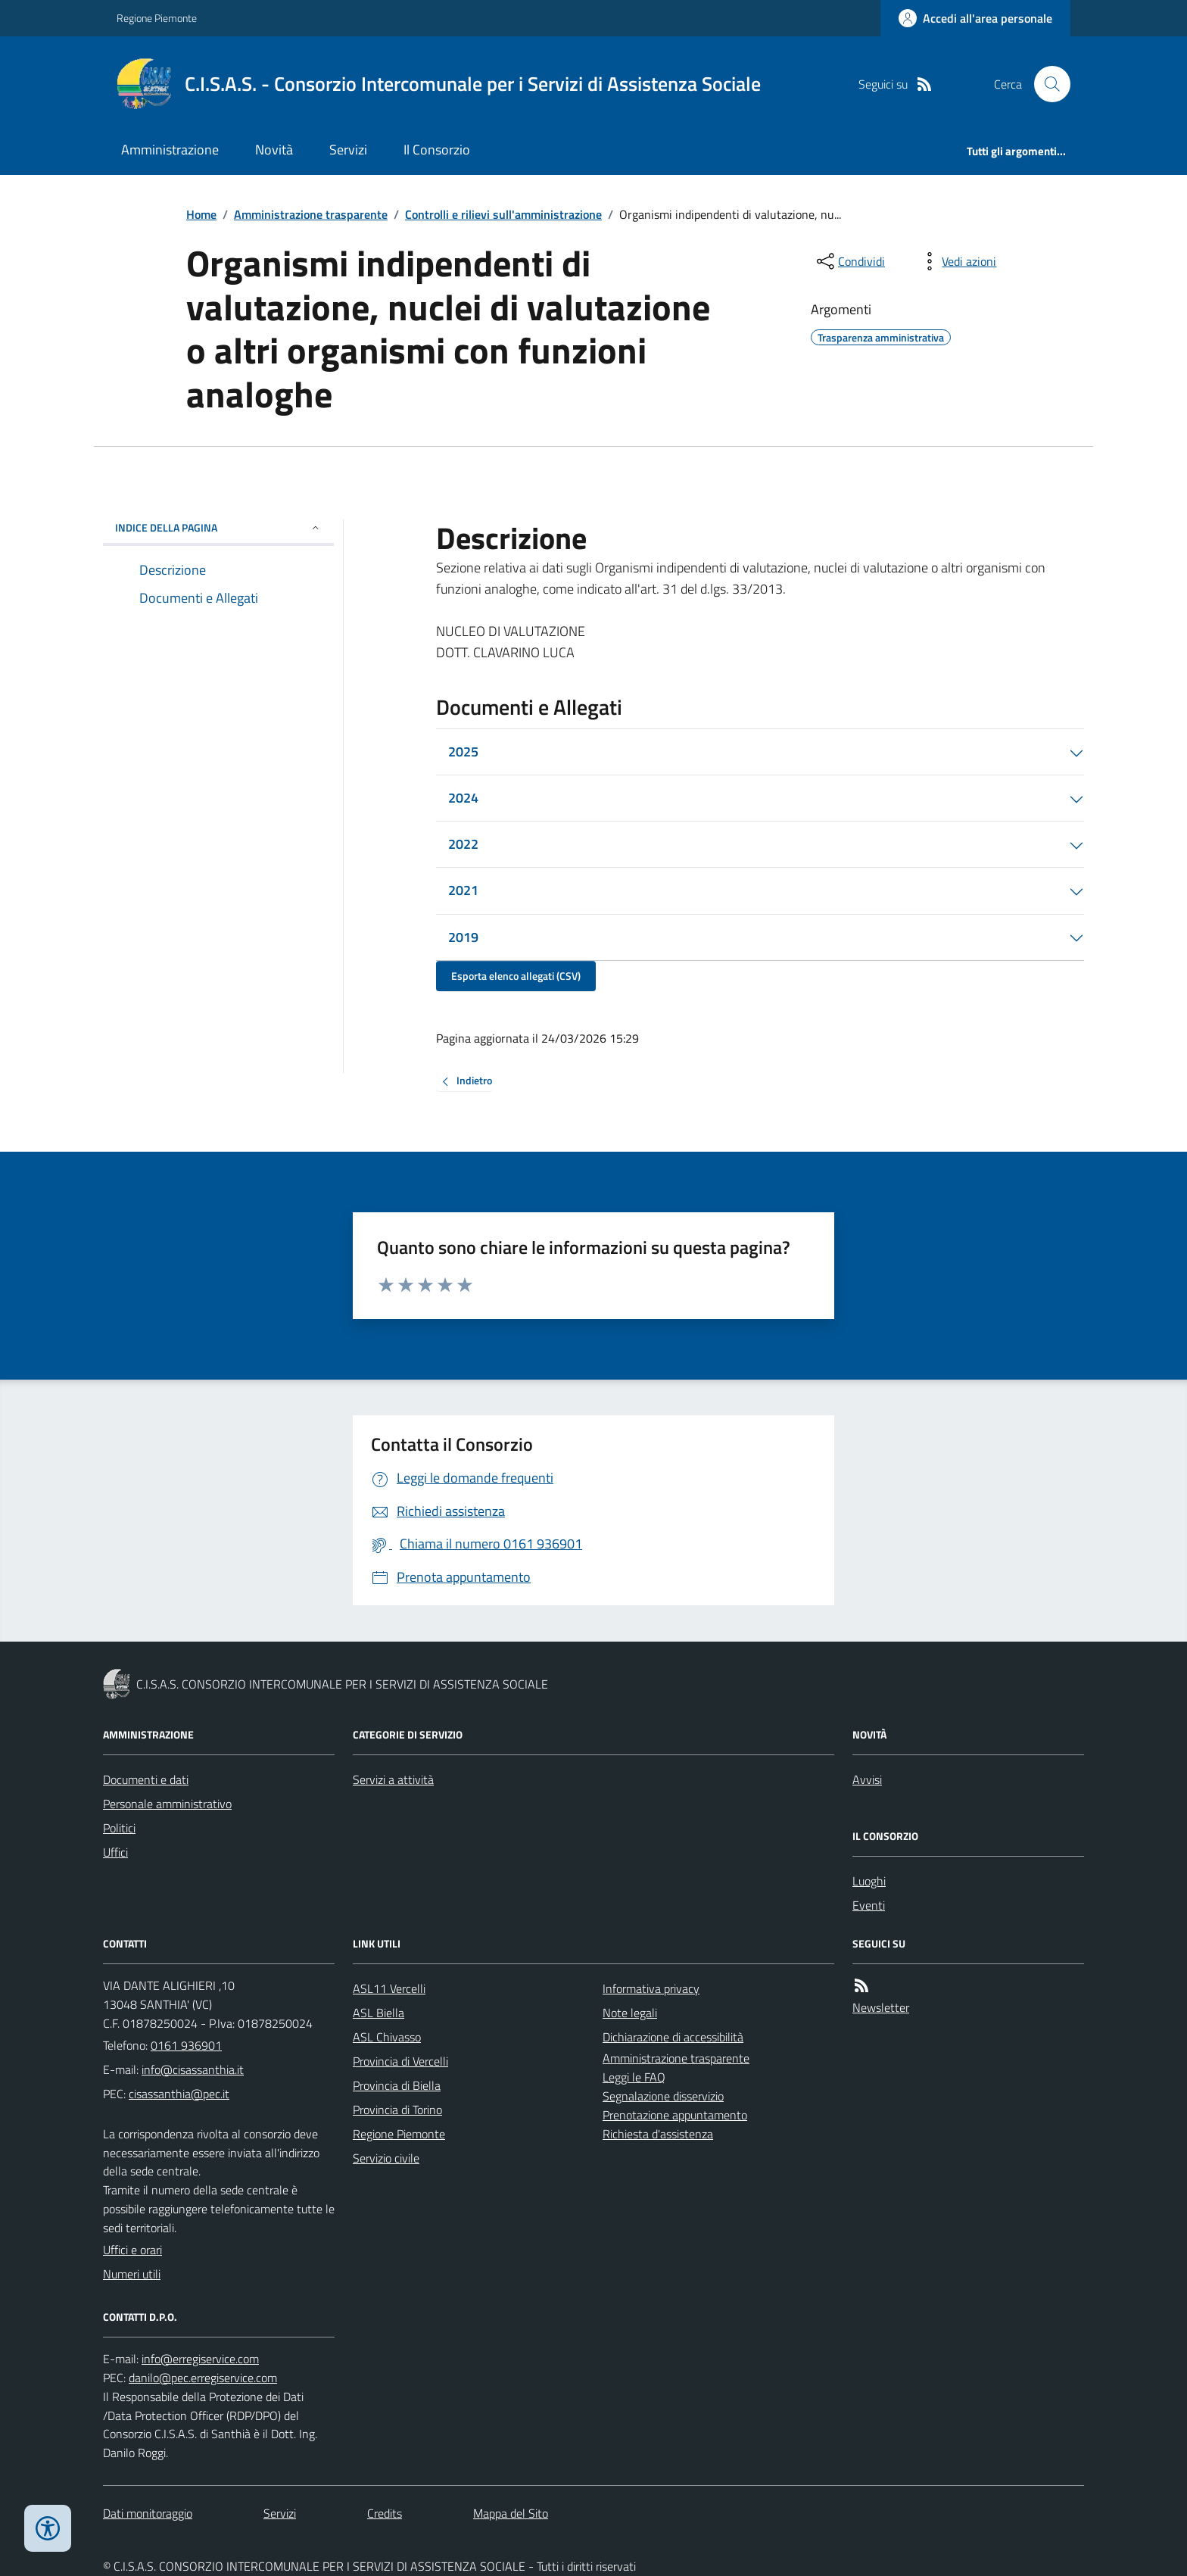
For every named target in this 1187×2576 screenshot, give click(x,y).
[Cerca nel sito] (1046, 84)
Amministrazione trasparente (311, 214)
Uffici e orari (132, 2250)
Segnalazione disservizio (663, 2096)
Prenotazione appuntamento (675, 2115)
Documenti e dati (145, 1779)
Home (201, 214)
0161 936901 (186, 2045)
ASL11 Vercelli (389, 1988)
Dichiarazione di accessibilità (673, 2037)
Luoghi (869, 1881)
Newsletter (880, 2007)
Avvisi (867, 1779)
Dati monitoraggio (147, 2513)
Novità (274, 149)
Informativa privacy (651, 1988)
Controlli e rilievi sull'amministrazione (503, 214)
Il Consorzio (436, 149)
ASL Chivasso (387, 2037)
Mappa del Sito (510, 2513)
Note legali (630, 2013)
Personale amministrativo (167, 1804)
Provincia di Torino (397, 2109)
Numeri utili (131, 2274)
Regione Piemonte (157, 18)
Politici (119, 1828)
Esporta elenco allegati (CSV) (516, 976)
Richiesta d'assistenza (658, 2134)
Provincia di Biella (397, 2085)
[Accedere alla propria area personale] (975, 18)
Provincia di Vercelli (400, 2061)
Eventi (868, 1905)
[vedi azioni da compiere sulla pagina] (956, 261)
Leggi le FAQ (634, 2077)
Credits (384, 2513)
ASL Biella (378, 2013)
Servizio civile (386, 2158)
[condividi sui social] (849, 261)
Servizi (348, 149)
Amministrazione (170, 149)
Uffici (115, 1852)
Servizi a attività (393, 1779)
